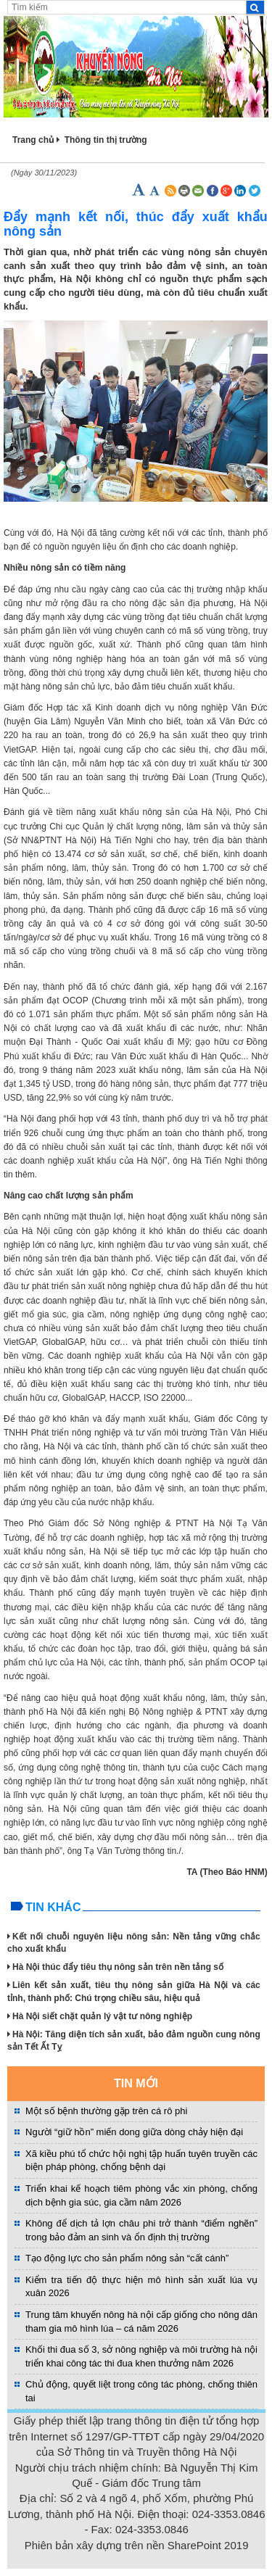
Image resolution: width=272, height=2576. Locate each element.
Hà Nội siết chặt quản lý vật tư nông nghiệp (99, 2016)
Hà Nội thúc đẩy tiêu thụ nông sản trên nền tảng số (115, 1967)
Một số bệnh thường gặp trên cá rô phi (106, 2110)
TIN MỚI (136, 2083)
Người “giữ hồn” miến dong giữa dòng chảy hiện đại (134, 2131)
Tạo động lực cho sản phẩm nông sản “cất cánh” (126, 2258)
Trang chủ (33, 140)
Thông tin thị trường (106, 140)
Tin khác (53, 1907)
